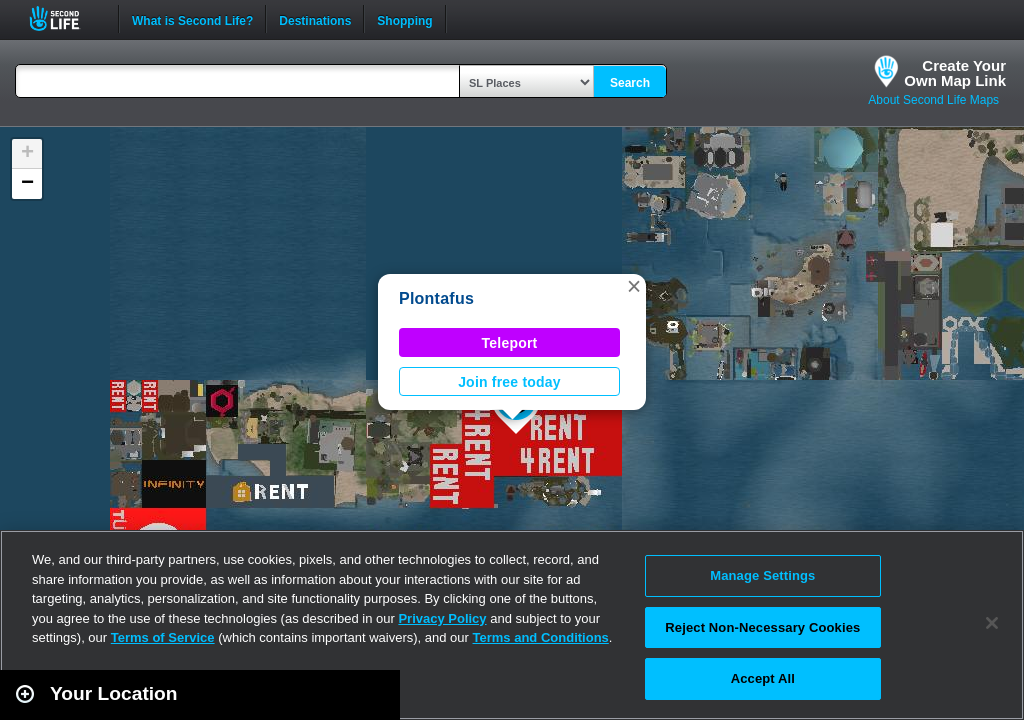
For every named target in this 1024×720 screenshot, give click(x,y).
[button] (634, 286)
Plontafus (436, 298)
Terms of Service (163, 637)
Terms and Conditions (541, 637)
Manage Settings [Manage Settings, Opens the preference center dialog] (762, 575)
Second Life (65, 18)
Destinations (315, 19)
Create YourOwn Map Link (955, 73)
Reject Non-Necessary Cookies (762, 627)
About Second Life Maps (933, 100)
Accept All (763, 678)
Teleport (510, 343)
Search (630, 83)
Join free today (509, 382)
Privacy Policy (442, 618)
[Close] (992, 623)
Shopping (404, 19)
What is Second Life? (192, 19)
